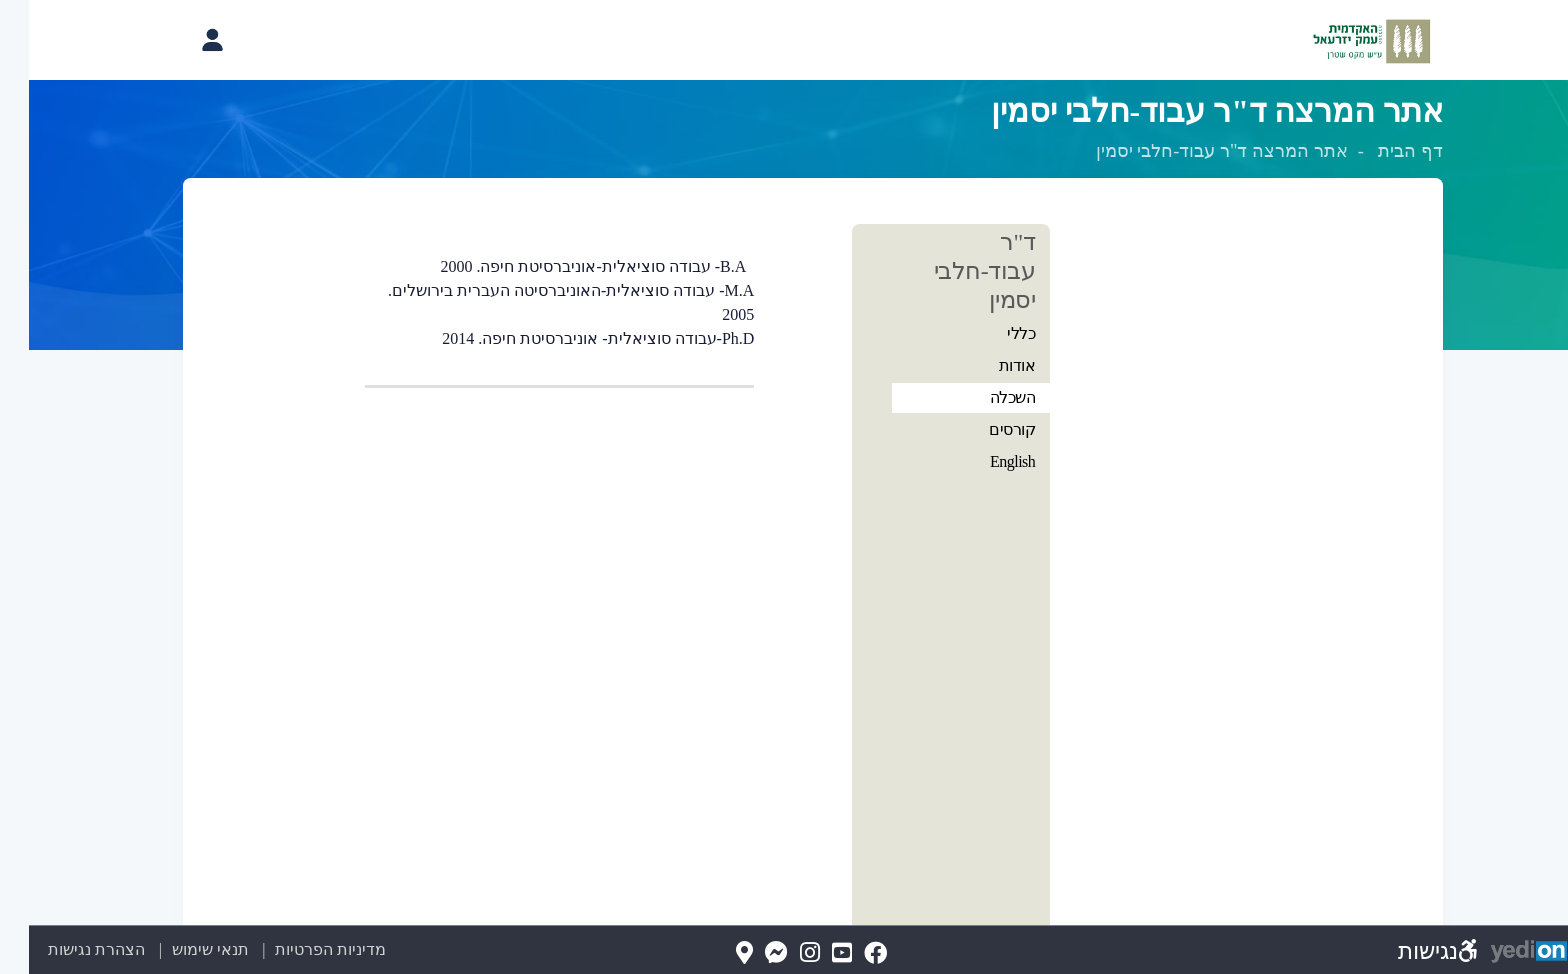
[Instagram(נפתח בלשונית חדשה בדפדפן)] (781, 953)
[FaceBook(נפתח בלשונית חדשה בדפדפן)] (846, 953)
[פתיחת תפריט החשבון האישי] (183, 40)
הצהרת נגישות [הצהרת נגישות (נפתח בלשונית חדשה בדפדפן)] (67, 949)
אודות (988, 365)
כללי (992, 333)
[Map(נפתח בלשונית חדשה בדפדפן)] (715, 953)
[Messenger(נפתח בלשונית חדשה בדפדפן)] (747, 953)
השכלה (984, 397)
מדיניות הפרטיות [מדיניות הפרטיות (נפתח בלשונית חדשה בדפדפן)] (301, 949)
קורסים (983, 429)
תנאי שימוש (169, 949)
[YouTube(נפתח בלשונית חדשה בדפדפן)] (813, 953)
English (983, 461)
